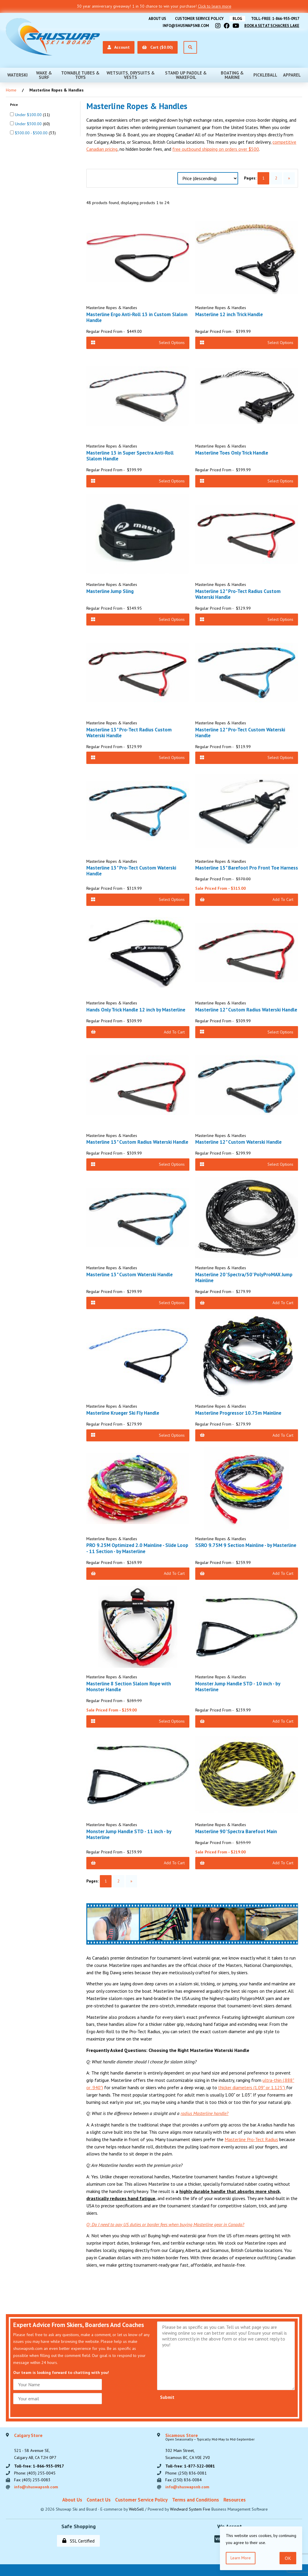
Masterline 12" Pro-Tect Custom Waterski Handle (240, 732)
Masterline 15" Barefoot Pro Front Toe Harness (246, 868)
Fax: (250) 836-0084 (183, 2479)
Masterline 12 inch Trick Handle (229, 314)
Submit (167, 2397)
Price (14, 104)
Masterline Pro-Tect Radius (251, 2139)
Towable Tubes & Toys (80, 75)
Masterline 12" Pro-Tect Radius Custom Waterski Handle (238, 594)
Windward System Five (190, 2509)
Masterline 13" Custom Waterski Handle (129, 1274)
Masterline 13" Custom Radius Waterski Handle (137, 1142)
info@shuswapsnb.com (186, 25)
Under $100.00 (29, 114)
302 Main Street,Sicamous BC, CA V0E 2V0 (210, 2446)
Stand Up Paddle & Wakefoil (186, 75)
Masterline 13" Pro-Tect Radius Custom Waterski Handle (129, 732)
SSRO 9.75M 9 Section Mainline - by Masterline (245, 1545)
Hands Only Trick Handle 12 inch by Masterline (135, 1009)
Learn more (240, 2557)
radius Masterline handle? (204, 2113)
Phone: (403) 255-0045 (34, 2473)
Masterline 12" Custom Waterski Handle (238, 1142)
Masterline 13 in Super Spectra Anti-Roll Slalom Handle (130, 456)
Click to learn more (214, 6)
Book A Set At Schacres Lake (271, 25)
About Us (157, 18)
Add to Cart (246, 899)
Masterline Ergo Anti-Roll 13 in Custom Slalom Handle (137, 317)
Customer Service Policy (199, 18)
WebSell (136, 2509)
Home (11, 90)
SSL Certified (78, 2541)
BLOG (237, 18)
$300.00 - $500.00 (32, 132)
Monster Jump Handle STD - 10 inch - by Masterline (237, 1686)
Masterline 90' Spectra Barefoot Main (236, 1831)
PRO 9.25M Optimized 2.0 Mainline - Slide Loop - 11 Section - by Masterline (137, 1548)
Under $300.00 (29, 123)
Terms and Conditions (195, 2500)
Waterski (17, 75)
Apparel (292, 75)
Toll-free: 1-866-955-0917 (275, 18)
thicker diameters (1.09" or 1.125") (252, 2087)
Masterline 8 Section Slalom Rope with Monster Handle (128, 1686)
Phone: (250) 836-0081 (186, 2473)
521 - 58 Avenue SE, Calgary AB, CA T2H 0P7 (35, 2446)
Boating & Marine (232, 75)
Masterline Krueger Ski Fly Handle (122, 1413)
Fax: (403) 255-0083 (32, 2479)
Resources (234, 2500)
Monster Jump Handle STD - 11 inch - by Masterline (128, 1834)
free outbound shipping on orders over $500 (215, 149)
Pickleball (265, 75)
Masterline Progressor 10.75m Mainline (238, 1413)
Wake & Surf (44, 75)
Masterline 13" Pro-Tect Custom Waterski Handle (131, 871)
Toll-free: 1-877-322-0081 (190, 2466)
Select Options (137, 342)
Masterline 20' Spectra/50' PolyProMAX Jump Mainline (243, 1277)
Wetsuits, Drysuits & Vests (131, 75)
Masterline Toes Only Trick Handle (231, 453)
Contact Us (99, 2500)
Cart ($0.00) (157, 47)
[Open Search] (190, 47)
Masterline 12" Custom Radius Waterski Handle (246, 1009)
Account (118, 47)
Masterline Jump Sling (110, 591)
